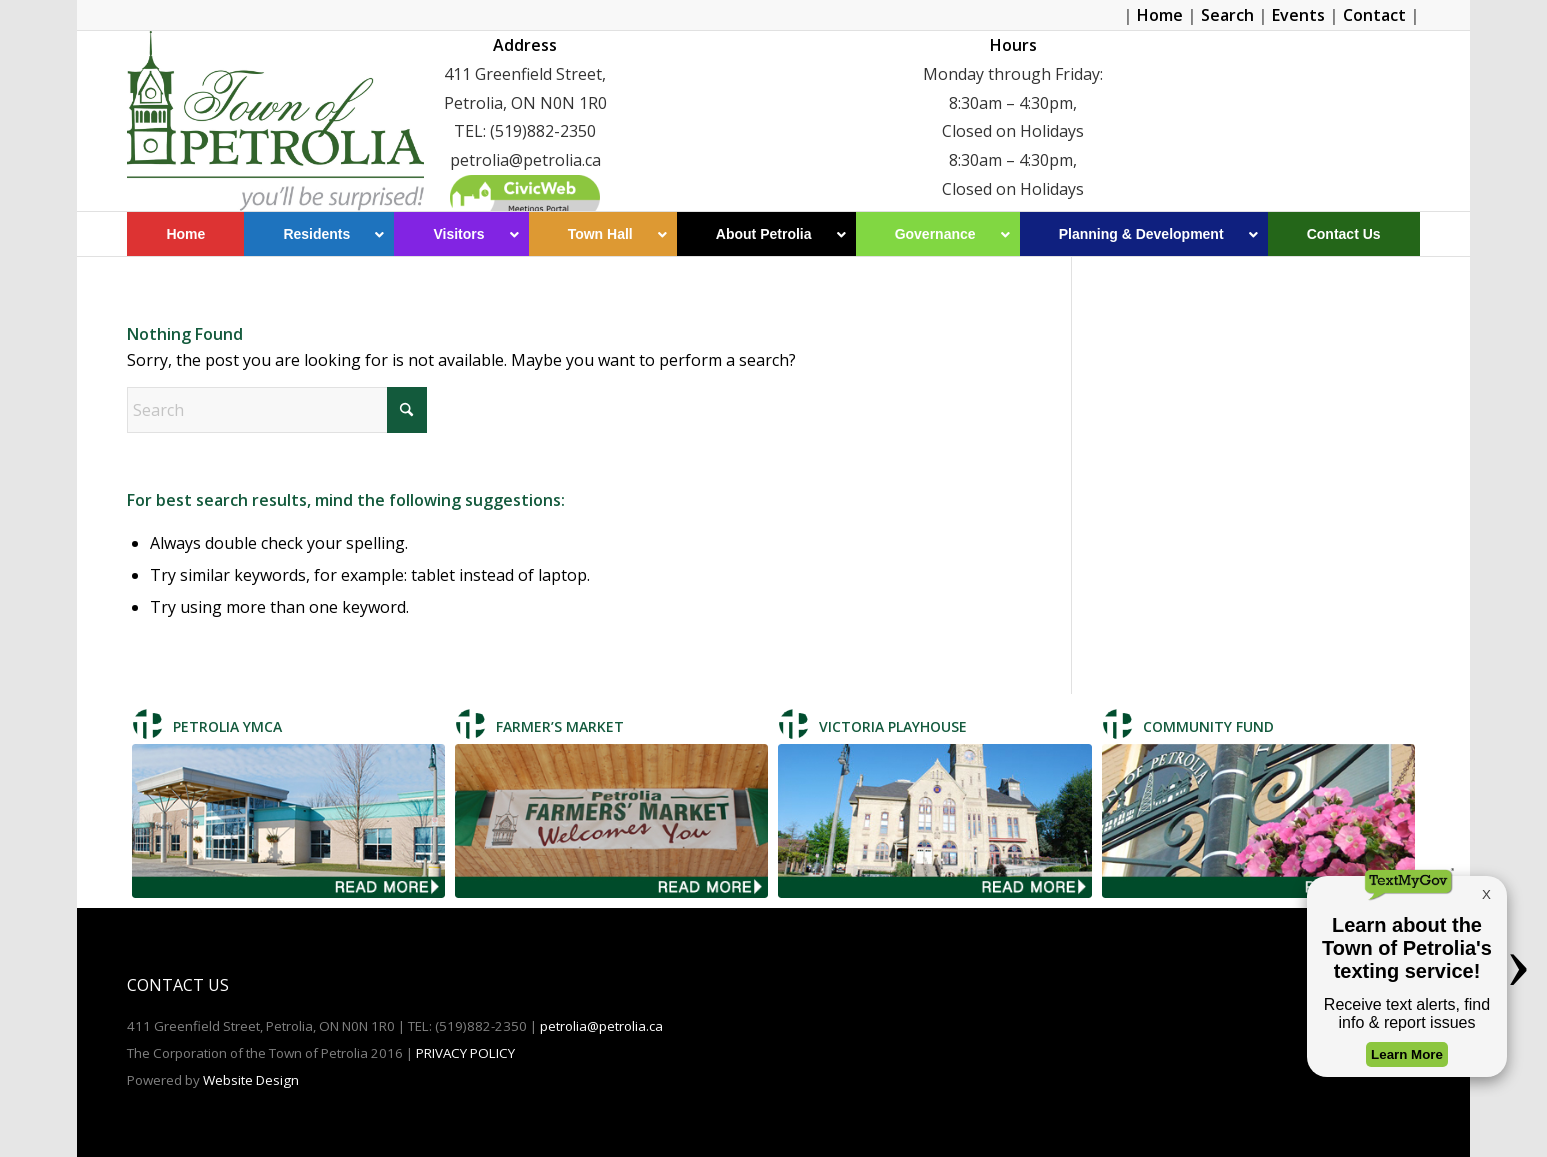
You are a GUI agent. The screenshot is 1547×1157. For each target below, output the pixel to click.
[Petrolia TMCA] (288, 821)
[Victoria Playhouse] (934, 821)
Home (1160, 15)
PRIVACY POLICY (465, 1053)
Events (1298, 15)
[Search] (277, 410)
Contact (1374, 15)
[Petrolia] (275, 121)
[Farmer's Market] (611, 821)
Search (1227, 15)
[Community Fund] (1258, 821)
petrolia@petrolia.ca (601, 1026)
